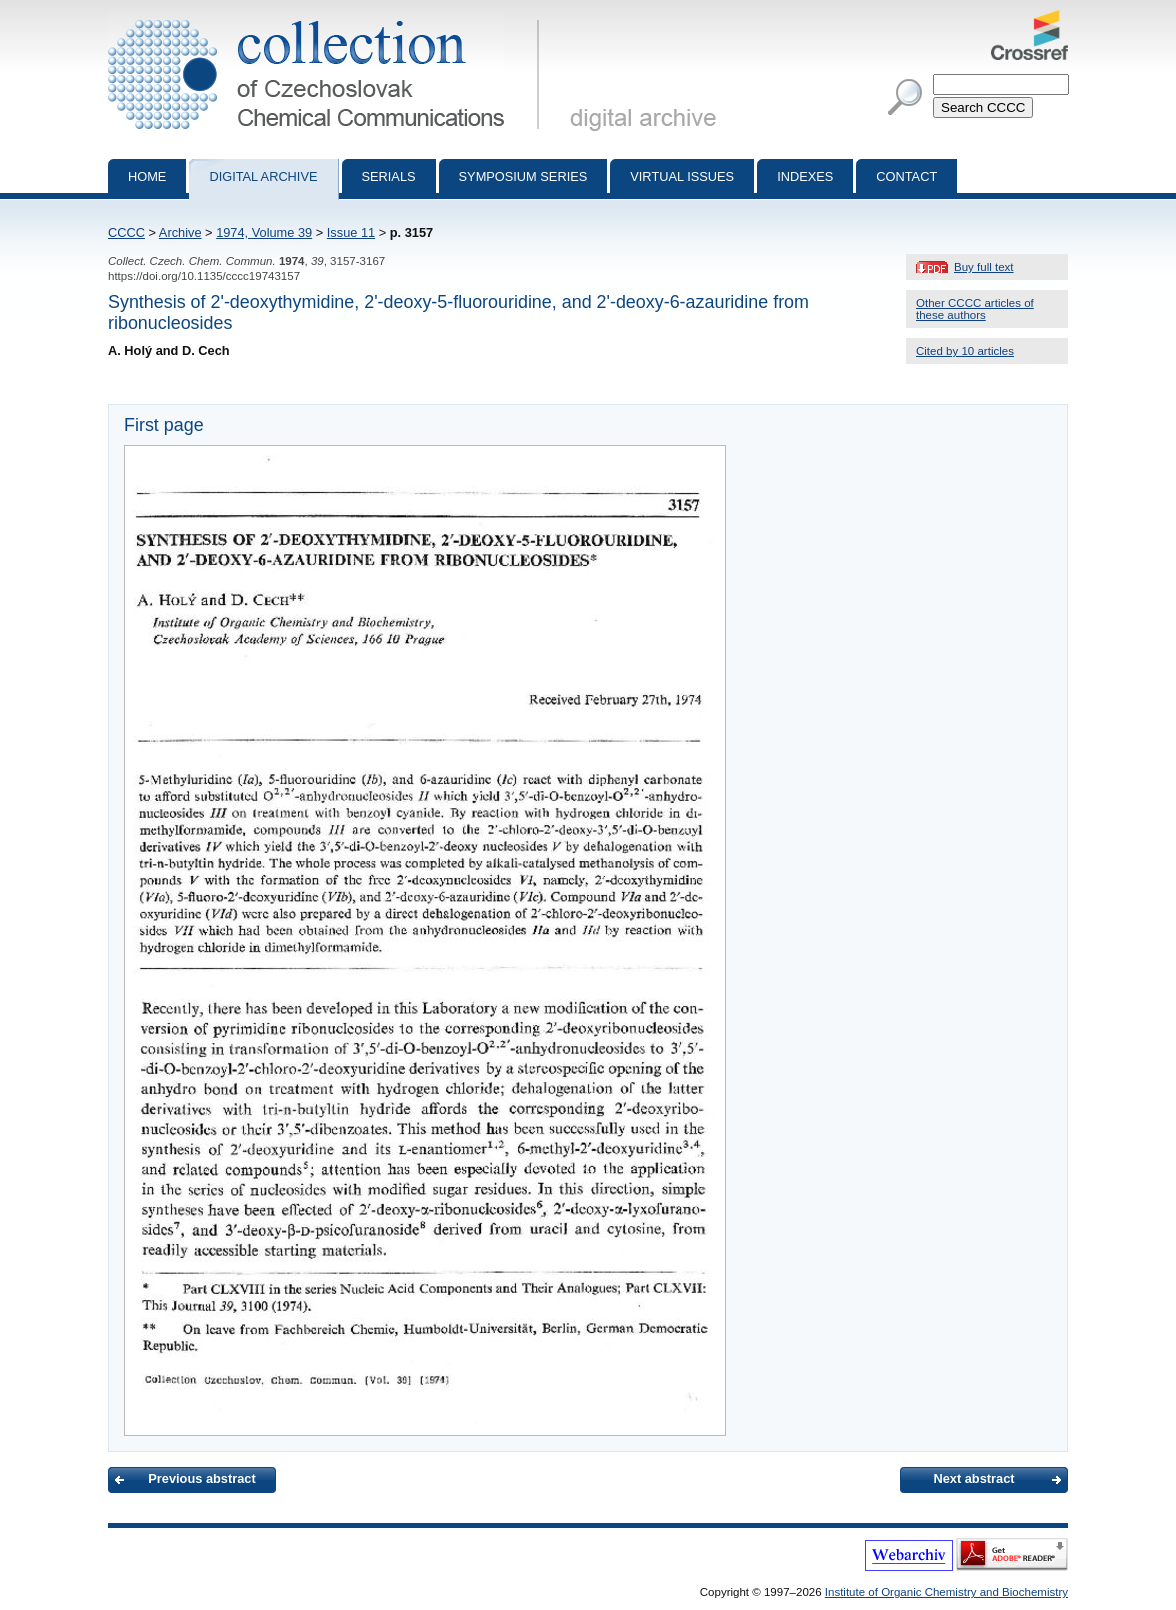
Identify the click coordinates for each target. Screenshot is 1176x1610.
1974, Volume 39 (264, 232)
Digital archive (263, 176)
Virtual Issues (682, 176)
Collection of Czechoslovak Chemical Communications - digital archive (327, 18)
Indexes (805, 176)
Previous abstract (201, 1478)
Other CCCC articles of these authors (975, 309)
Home (147, 176)
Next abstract (973, 1478)
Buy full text (984, 267)
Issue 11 (351, 232)
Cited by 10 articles (965, 351)
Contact (906, 176)
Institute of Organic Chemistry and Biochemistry (946, 1592)
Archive (180, 232)
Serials (389, 176)
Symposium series (523, 176)
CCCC (126, 232)
